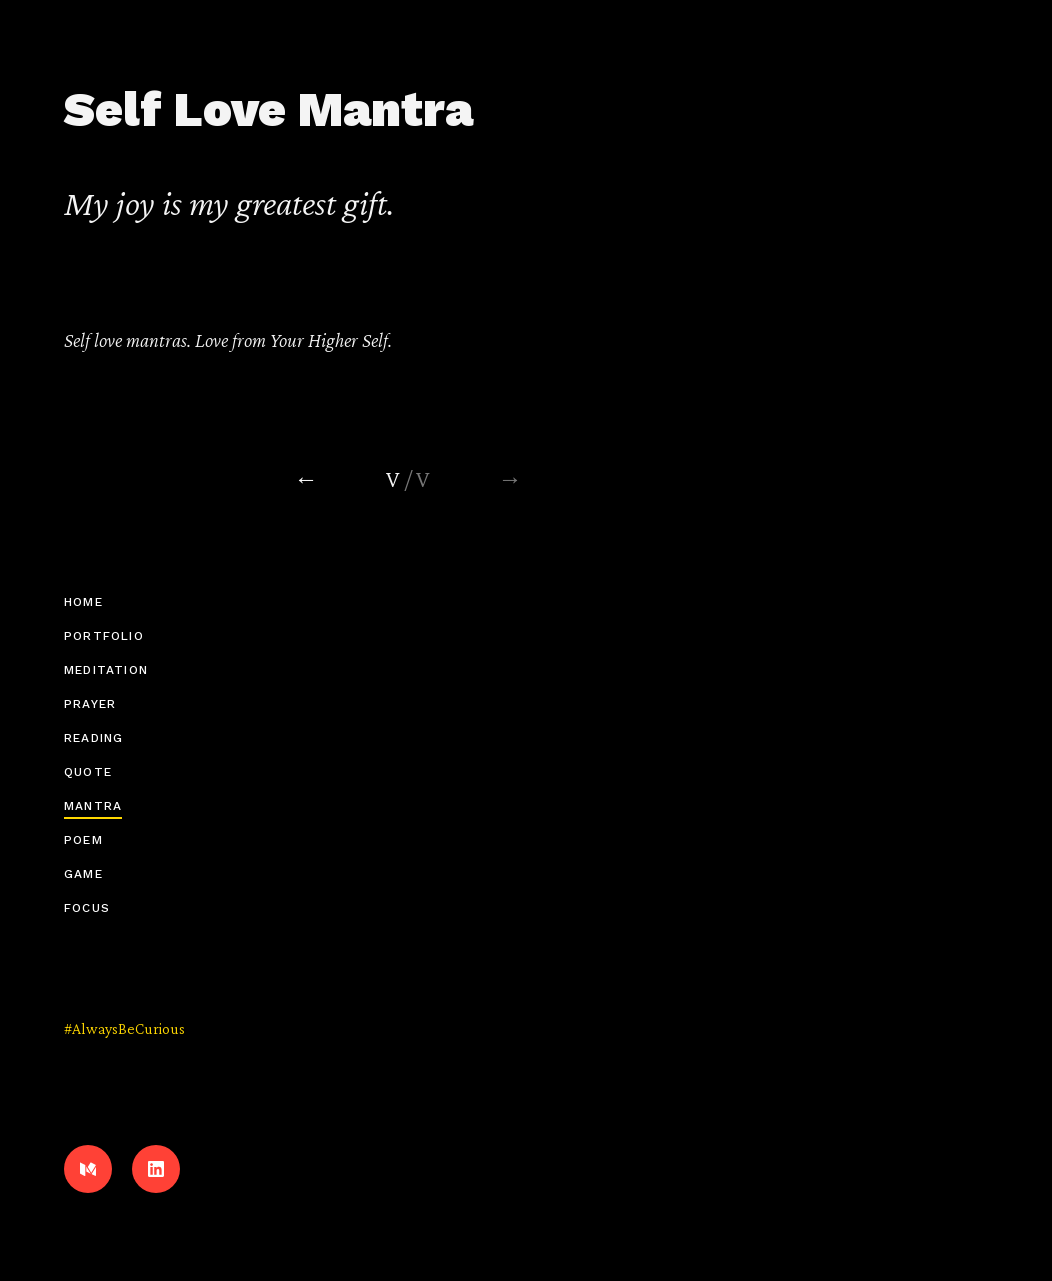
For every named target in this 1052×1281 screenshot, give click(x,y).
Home (83, 602)
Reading (93, 738)
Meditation (106, 670)
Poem (83, 840)
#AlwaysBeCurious (124, 1028)
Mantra (93, 806)
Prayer (90, 704)
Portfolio (104, 636)
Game (83, 874)
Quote (88, 772)
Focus (87, 908)
